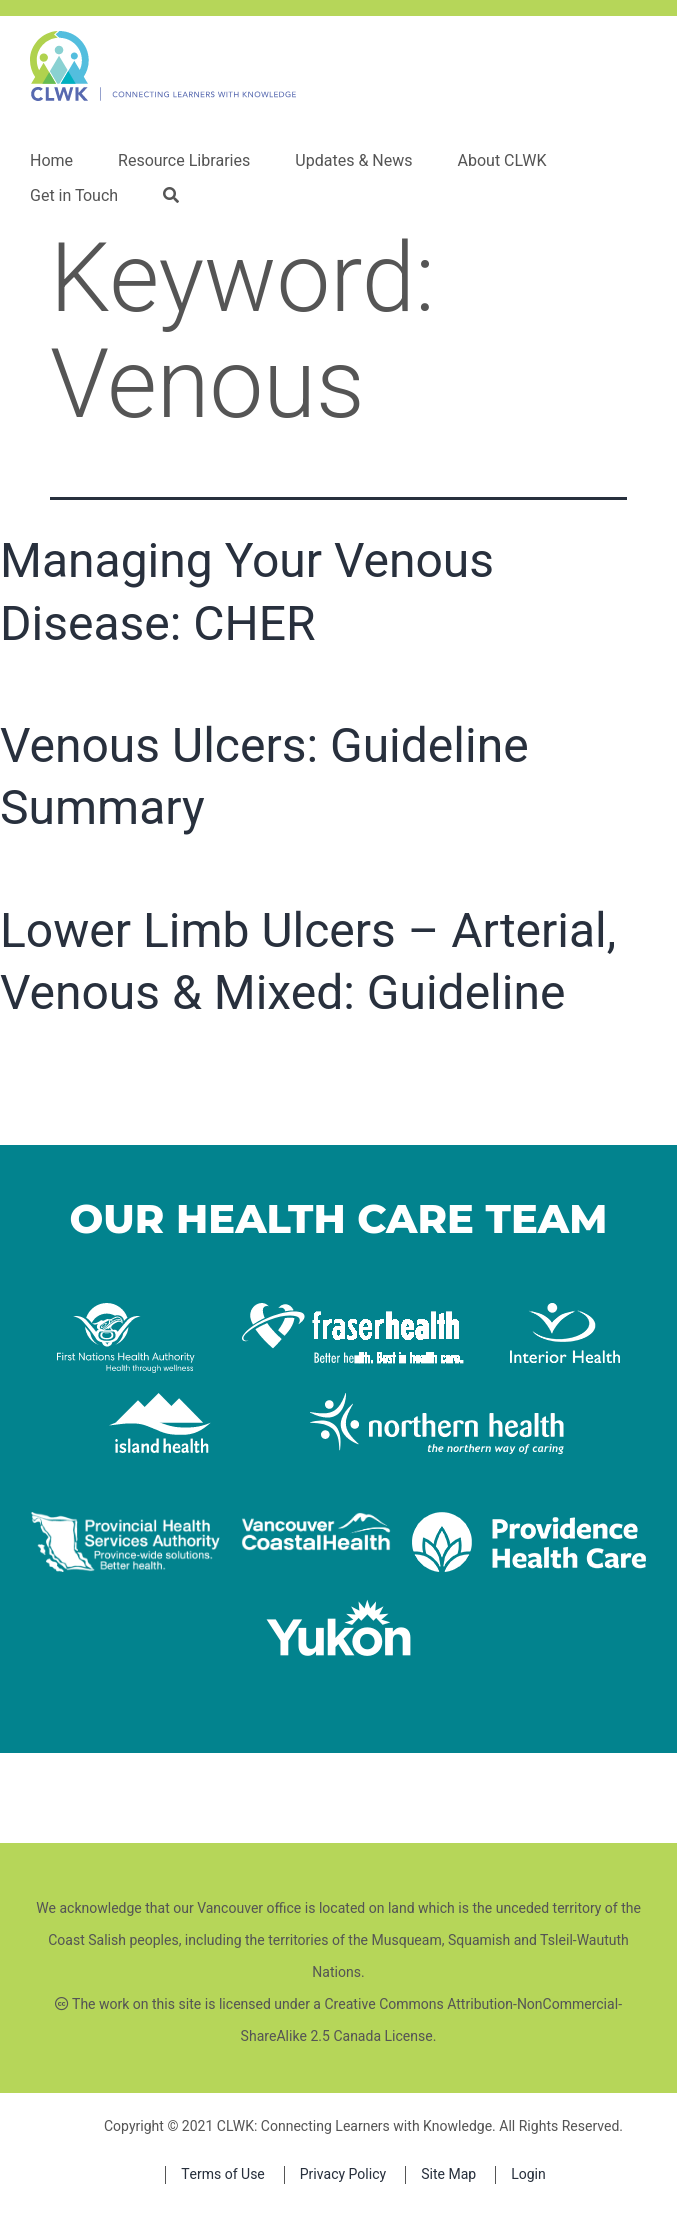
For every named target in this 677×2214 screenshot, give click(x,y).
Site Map (448, 2174)
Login (528, 2174)
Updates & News (353, 161)
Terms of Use (223, 2174)
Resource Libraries (184, 161)
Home (51, 161)
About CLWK (501, 161)
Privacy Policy (343, 2174)
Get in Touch (74, 196)
